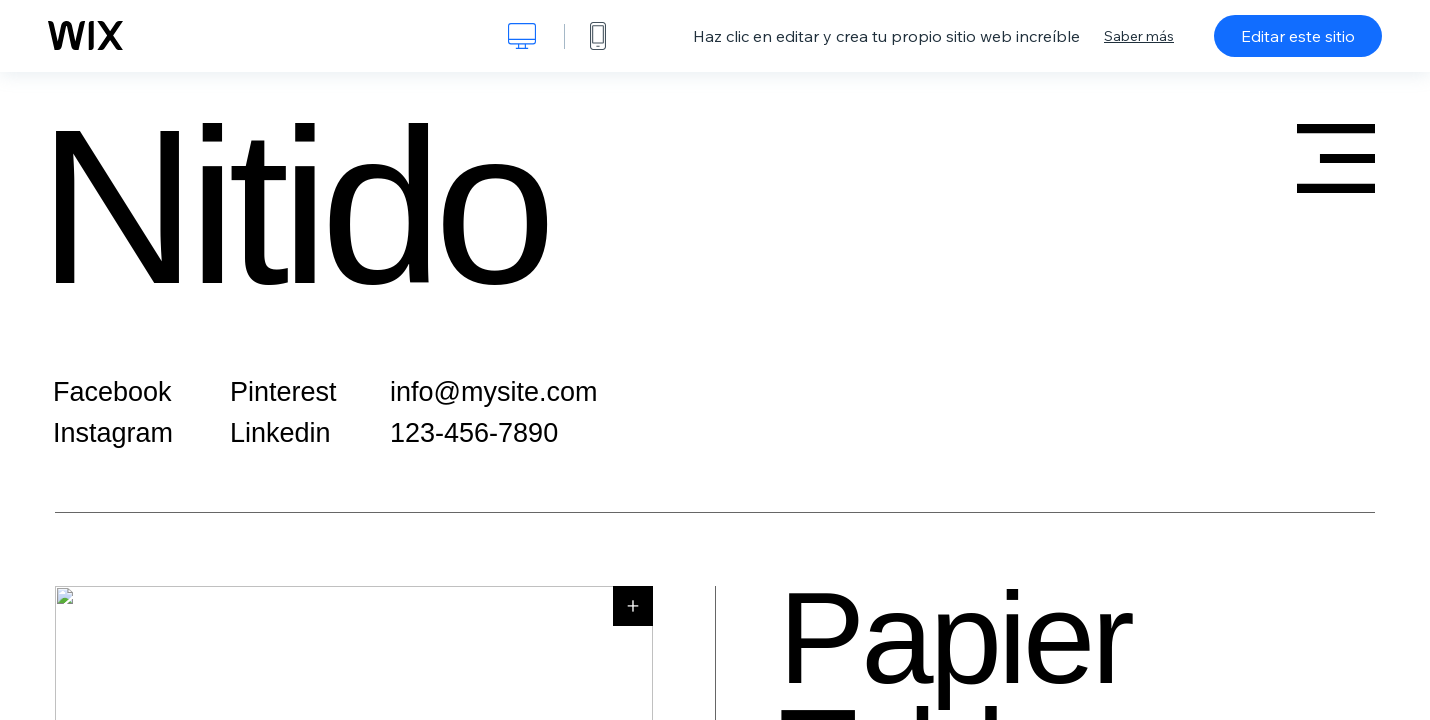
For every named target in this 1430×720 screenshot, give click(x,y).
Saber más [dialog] (1139, 36)
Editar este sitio (1298, 36)
